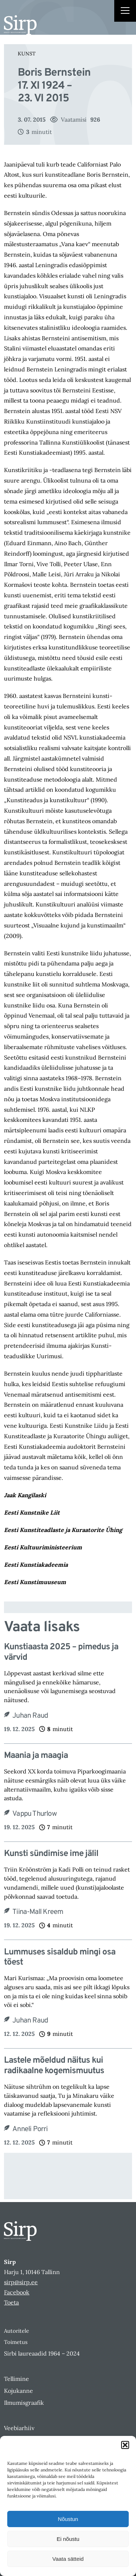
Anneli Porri (30, 2129)
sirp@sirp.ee (21, 2282)
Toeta (11, 2302)
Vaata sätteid (67, 2559)
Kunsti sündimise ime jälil (51, 1854)
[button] (125, 2445)
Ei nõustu (68, 2539)
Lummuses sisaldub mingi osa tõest (59, 1957)
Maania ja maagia (36, 1756)
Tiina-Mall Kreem (37, 1912)
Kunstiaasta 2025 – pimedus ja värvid (61, 1652)
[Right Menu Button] (125, 11)
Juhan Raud (30, 1716)
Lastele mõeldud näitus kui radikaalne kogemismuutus (54, 2065)
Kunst (27, 53)
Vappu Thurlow (34, 1814)
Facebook (16, 2292)
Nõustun (68, 2519)
